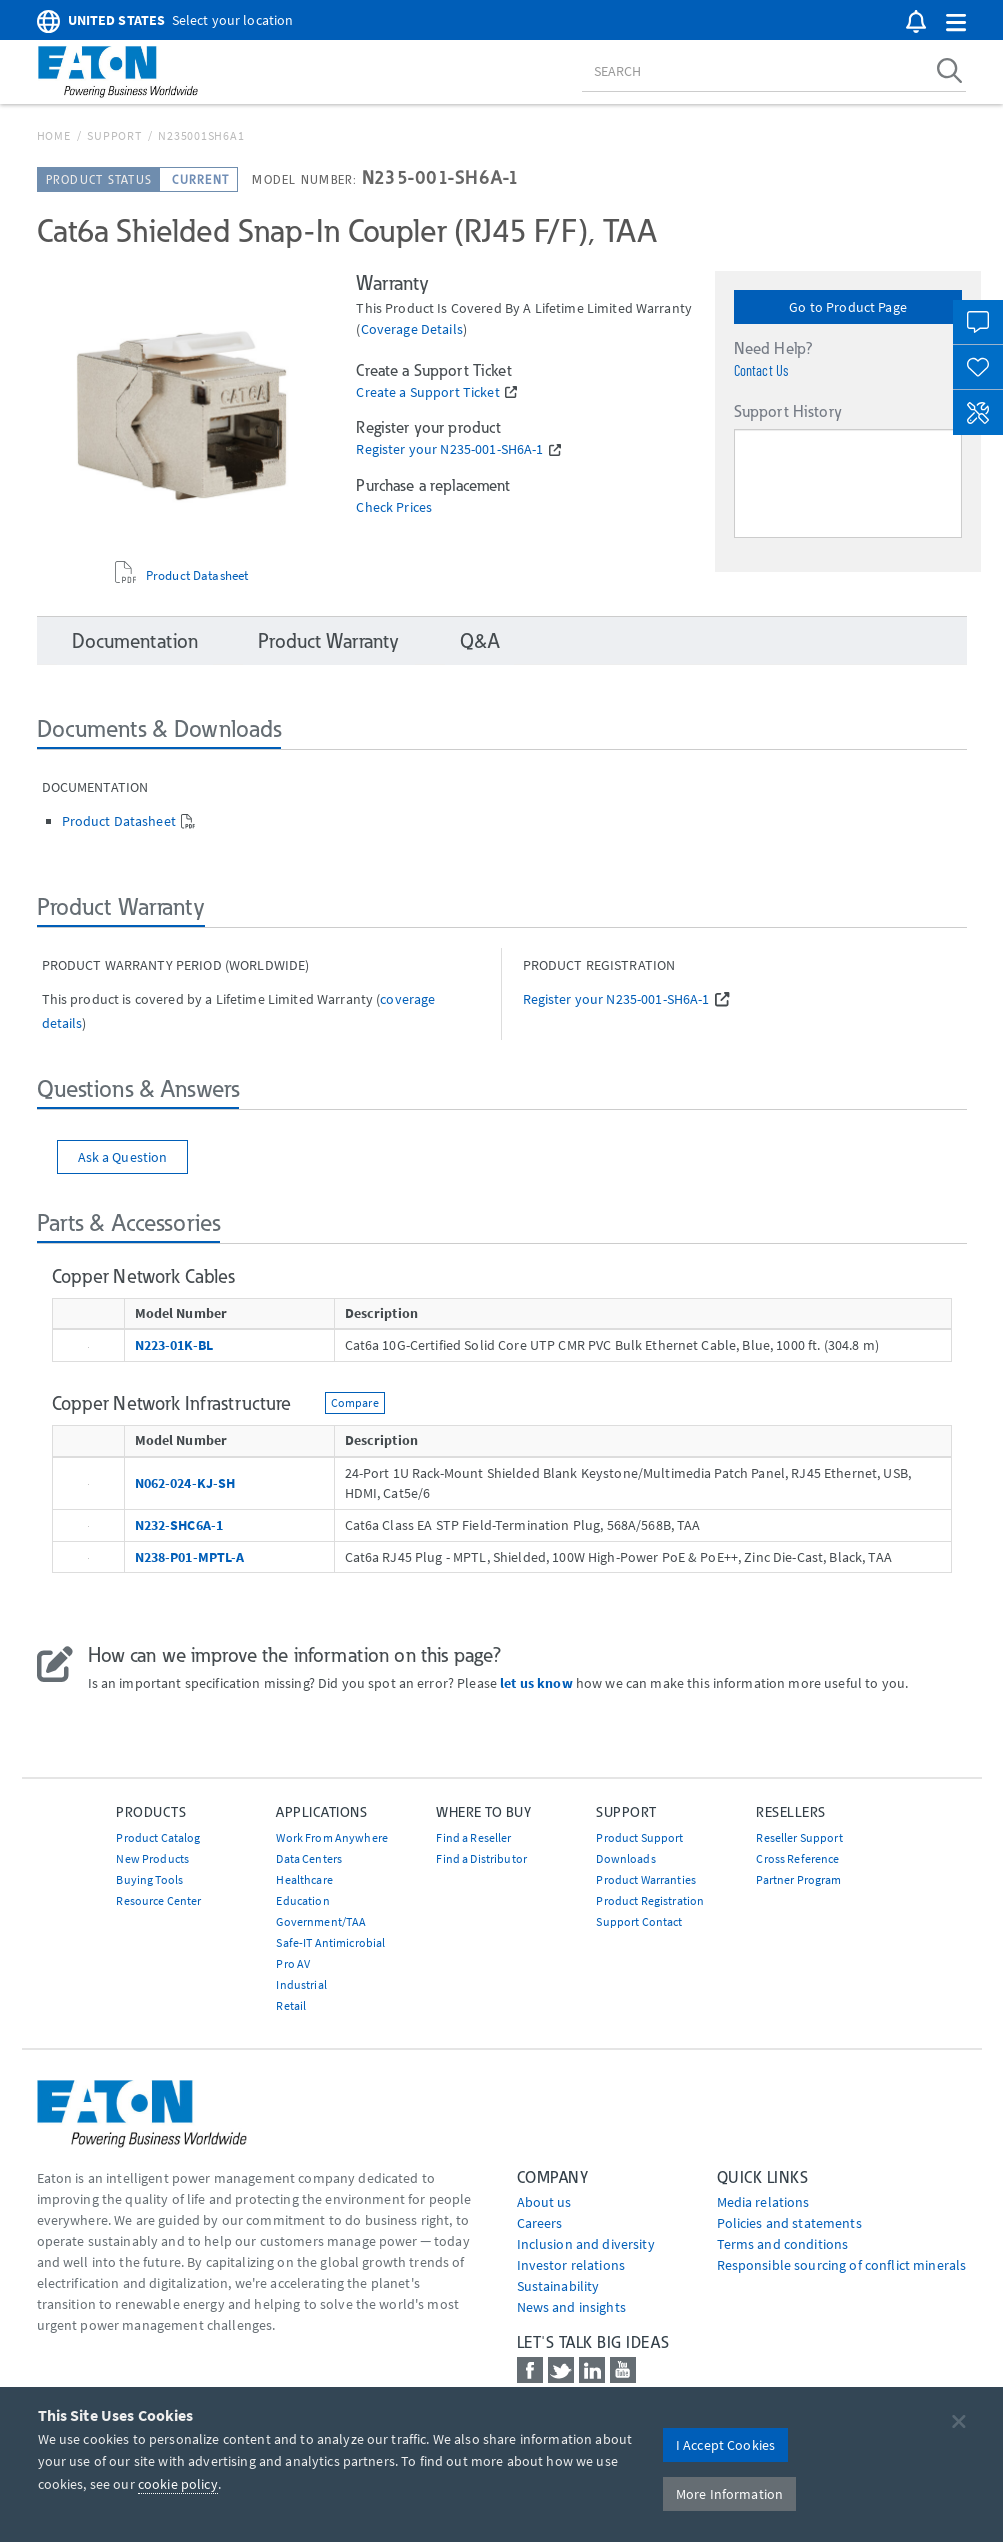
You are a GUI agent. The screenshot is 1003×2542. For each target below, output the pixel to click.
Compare (355, 1402)
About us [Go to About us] (544, 2202)
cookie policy (178, 2484)
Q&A (479, 641)
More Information (729, 2494)
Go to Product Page (848, 307)
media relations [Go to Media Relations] (763, 2202)
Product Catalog (158, 1837)
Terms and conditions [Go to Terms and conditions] (783, 2244)
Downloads (625, 1858)
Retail (291, 2005)
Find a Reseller (473, 1837)
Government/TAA (321, 1921)
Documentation (135, 641)
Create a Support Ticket (427, 392)
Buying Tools (149, 1879)
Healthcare (304, 1879)
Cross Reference (797, 1858)
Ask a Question (123, 1157)
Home (54, 135)
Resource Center (158, 1900)
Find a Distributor (481, 1858)
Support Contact (639, 1921)
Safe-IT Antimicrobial (330, 1942)
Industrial (301, 1984)
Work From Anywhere (332, 1837)
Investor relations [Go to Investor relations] (571, 2265)
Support (114, 135)
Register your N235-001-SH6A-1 (449, 449)
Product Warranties (646, 1879)
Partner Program (798, 1879)
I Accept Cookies (725, 2445)
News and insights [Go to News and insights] (571, 2307)
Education (302, 1900)
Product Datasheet (197, 576)
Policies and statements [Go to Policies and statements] (789, 2223)
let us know (536, 1683)
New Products (152, 1858)
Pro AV (293, 1963)
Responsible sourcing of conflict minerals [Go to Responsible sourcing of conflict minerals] (842, 2265)
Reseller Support (799, 1837)
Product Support (639, 1837)
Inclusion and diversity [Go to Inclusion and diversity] (586, 2244)
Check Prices (394, 507)
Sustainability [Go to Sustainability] (558, 2286)
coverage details (412, 329)
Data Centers (309, 1858)
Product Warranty (328, 641)
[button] (956, 23)
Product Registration (650, 1900)
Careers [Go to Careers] (540, 2223)
